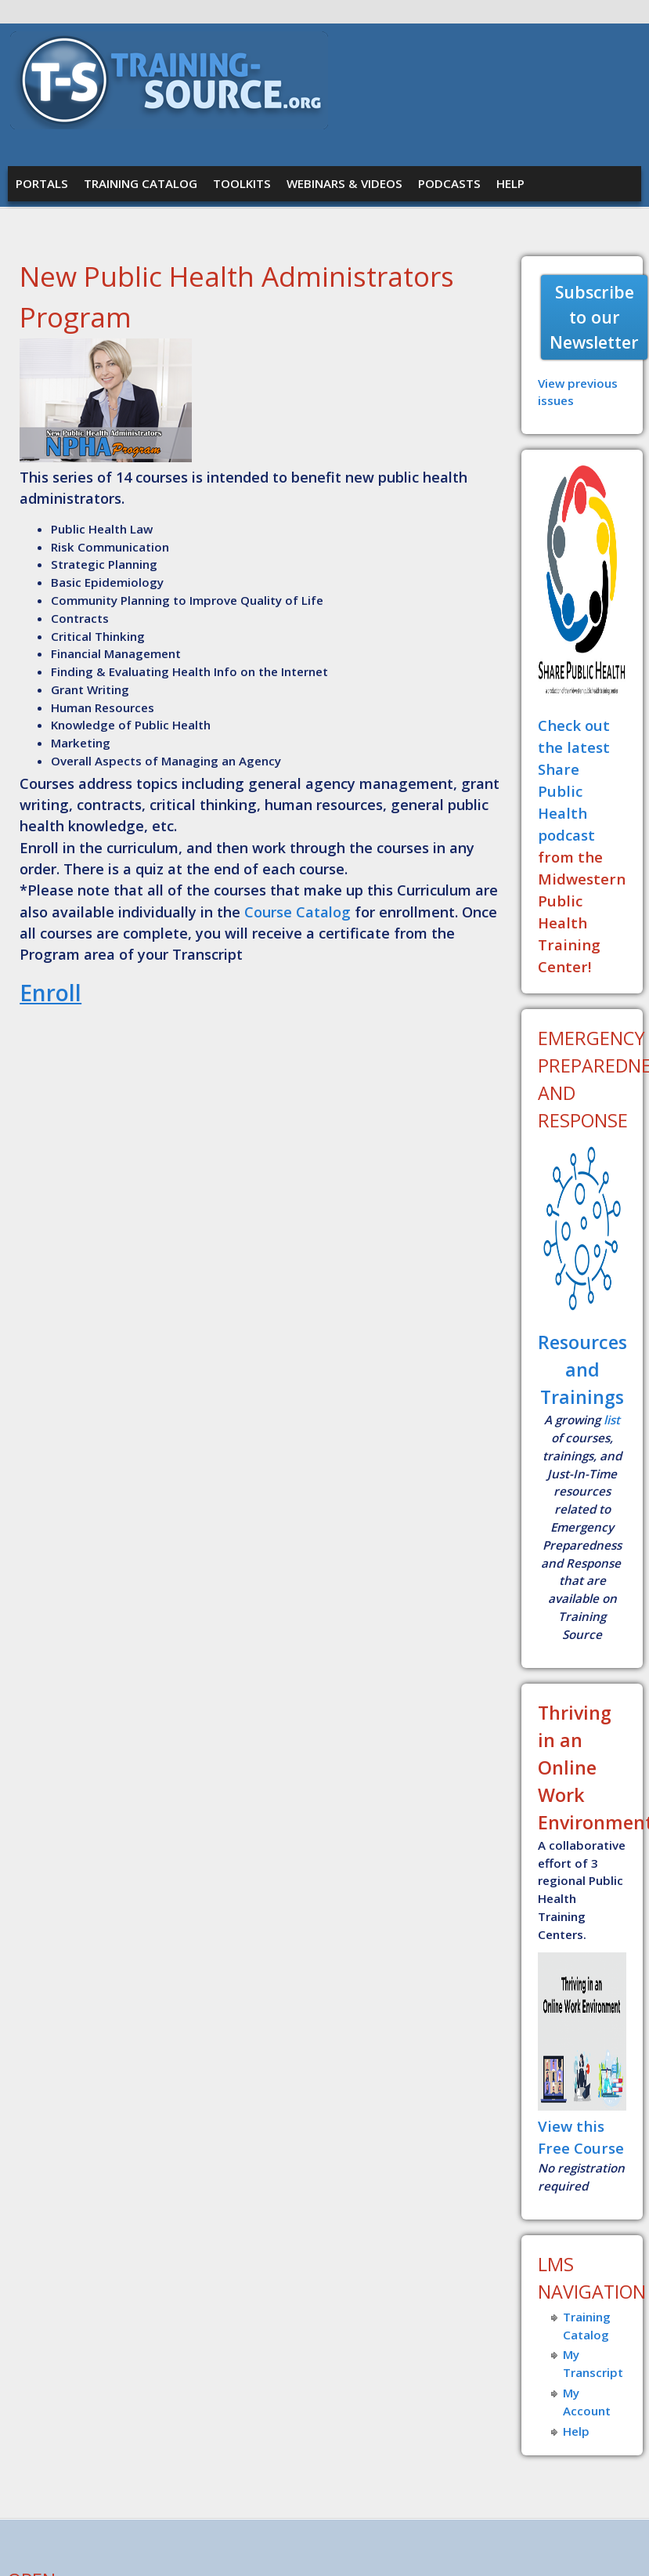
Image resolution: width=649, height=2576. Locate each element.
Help (510, 183)
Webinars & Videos (344, 183)
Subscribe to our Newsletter (594, 316)
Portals (42, 183)
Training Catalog (140, 183)
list (612, 1419)
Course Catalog (297, 912)
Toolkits (242, 183)
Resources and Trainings (582, 1369)
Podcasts (449, 183)
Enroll (50, 993)
